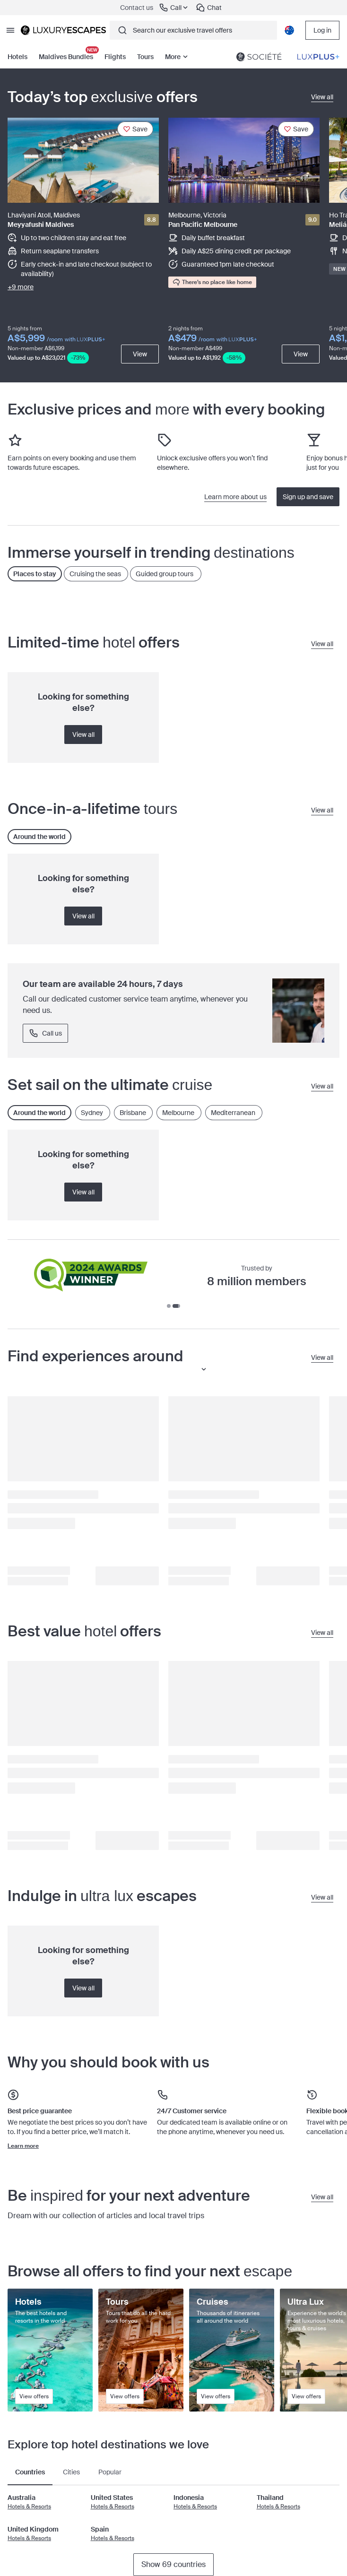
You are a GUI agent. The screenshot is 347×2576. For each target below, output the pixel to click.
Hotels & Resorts (29, 2506)
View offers (34, 2396)
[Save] (135, 129)
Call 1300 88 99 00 (64, 1033)
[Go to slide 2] (178, 1306)
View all (83, 734)
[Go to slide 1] (170, 1306)
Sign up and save (308, 497)
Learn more (23, 2146)
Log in (322, 30)
